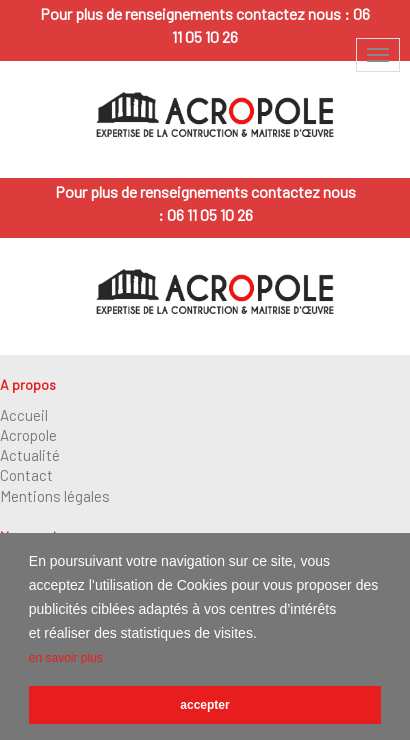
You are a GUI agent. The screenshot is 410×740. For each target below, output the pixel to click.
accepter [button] (204, 705)
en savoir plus (66, 658)
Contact (26, 475)
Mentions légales (55, 496)
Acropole (28, 435)
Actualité (30, 455)
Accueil (24, 415)
